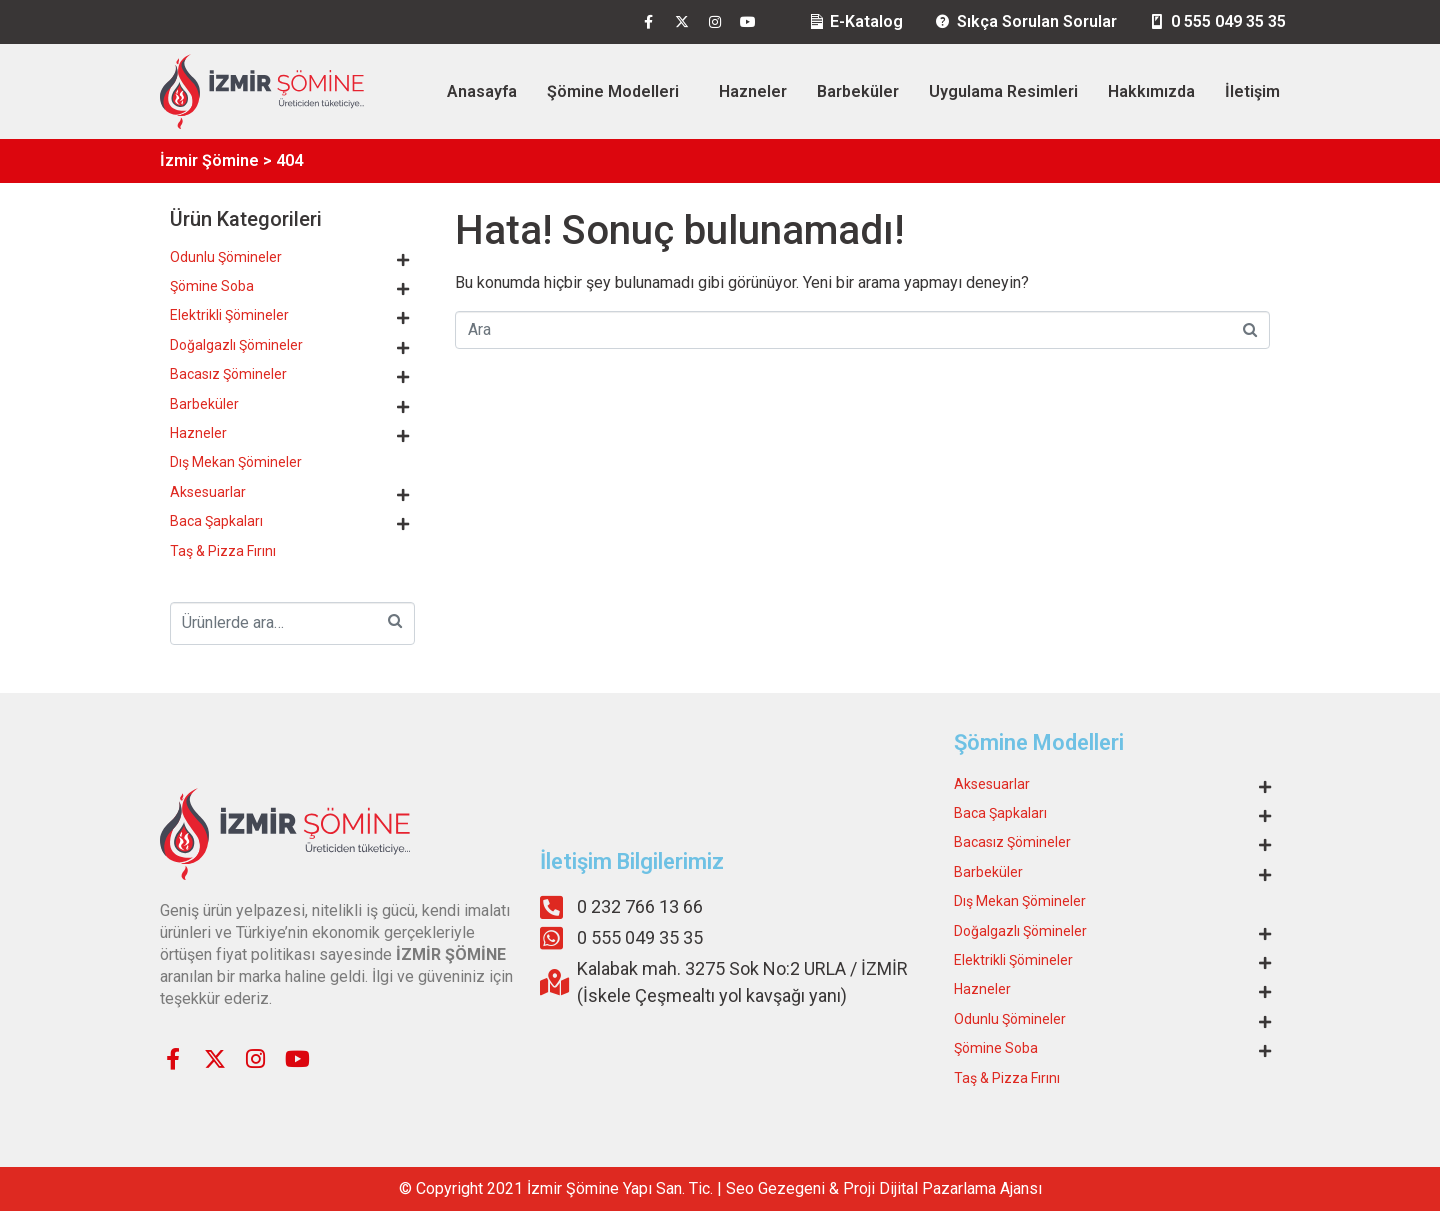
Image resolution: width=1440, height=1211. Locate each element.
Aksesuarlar (208, 492)
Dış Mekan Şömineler (236, 462)
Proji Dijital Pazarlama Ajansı (942, 1188)
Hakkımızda (1151, 91)
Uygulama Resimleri (1003, 91)
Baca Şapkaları (216, 521)
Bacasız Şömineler (228, 374)
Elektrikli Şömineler (229, 315)
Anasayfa (482, 91)
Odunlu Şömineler (226, 257)
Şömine (592, 1188)
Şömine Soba (212, 286)
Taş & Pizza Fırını (223, 551)
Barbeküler (858, 91)
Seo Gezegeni (775, 1188)
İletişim (1252, 91)
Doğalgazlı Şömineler (236, 345)
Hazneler (753, 91)
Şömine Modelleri (613, 91)
